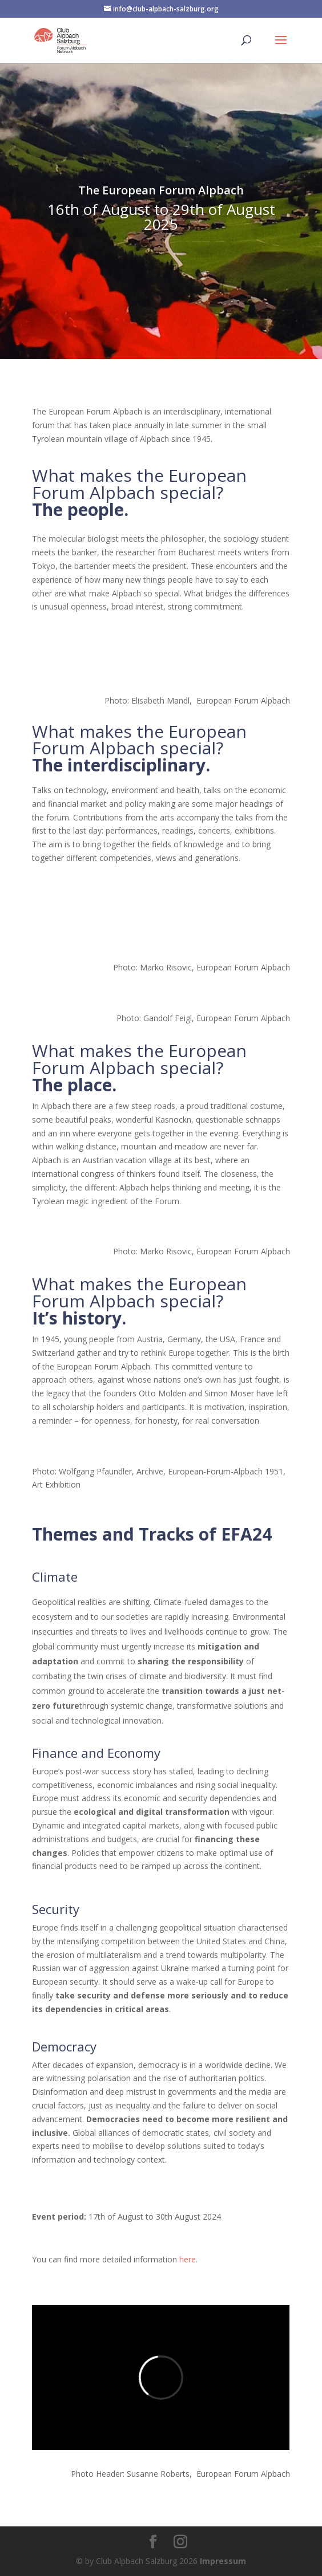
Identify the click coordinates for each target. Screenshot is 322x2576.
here (187, 2259)
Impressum (223, 2560)
